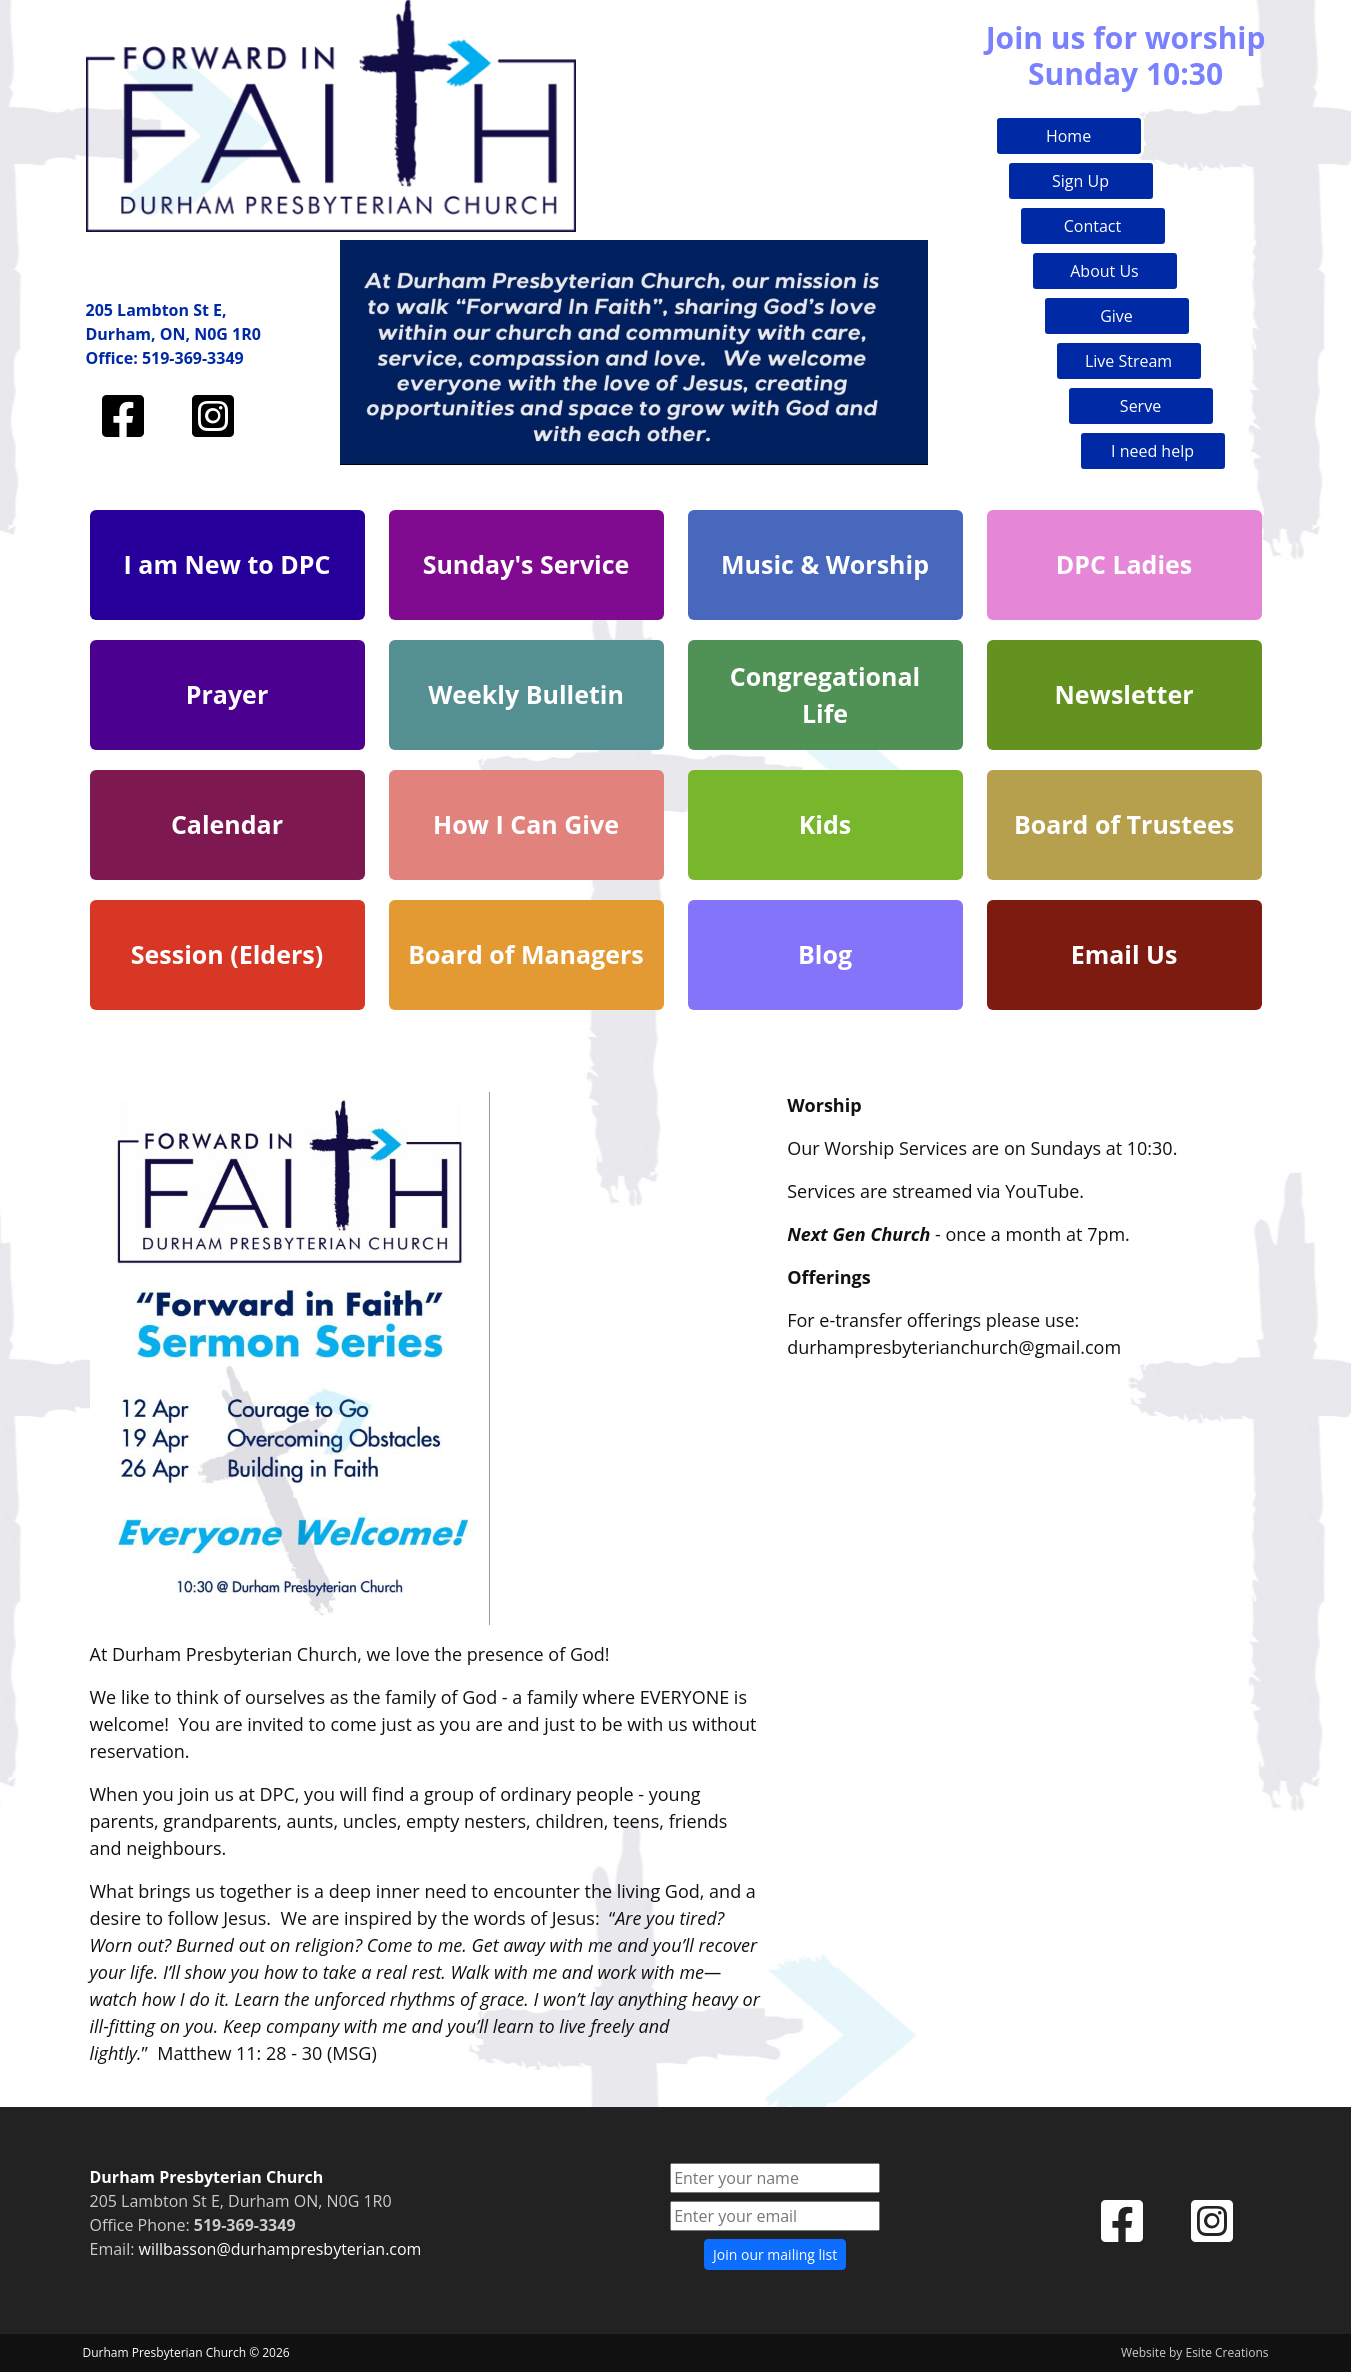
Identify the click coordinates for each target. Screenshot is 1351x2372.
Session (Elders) (227, 954)
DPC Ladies (1124, 564)
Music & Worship (825, 564)
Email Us (1124, 954)
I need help (1152, 451)
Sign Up (1080, 181)
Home (1068, 136)
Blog (825, 954)
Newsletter (1123, 694)
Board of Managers (526, 954)
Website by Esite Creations (1195, 2352)
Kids (825, 824)
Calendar (227, 824)
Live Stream (1128, 361)
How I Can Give (526, 824)
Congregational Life (825, 695)
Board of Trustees (1124, 824)
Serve (1140, 406)
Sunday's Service (526, 564)
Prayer (227, 694)
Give (1116, 316)
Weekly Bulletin (526, 694)
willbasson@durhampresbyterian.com (280, 2249)
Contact (1092, 226)
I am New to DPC (227, 564)
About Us (1104, 271)
